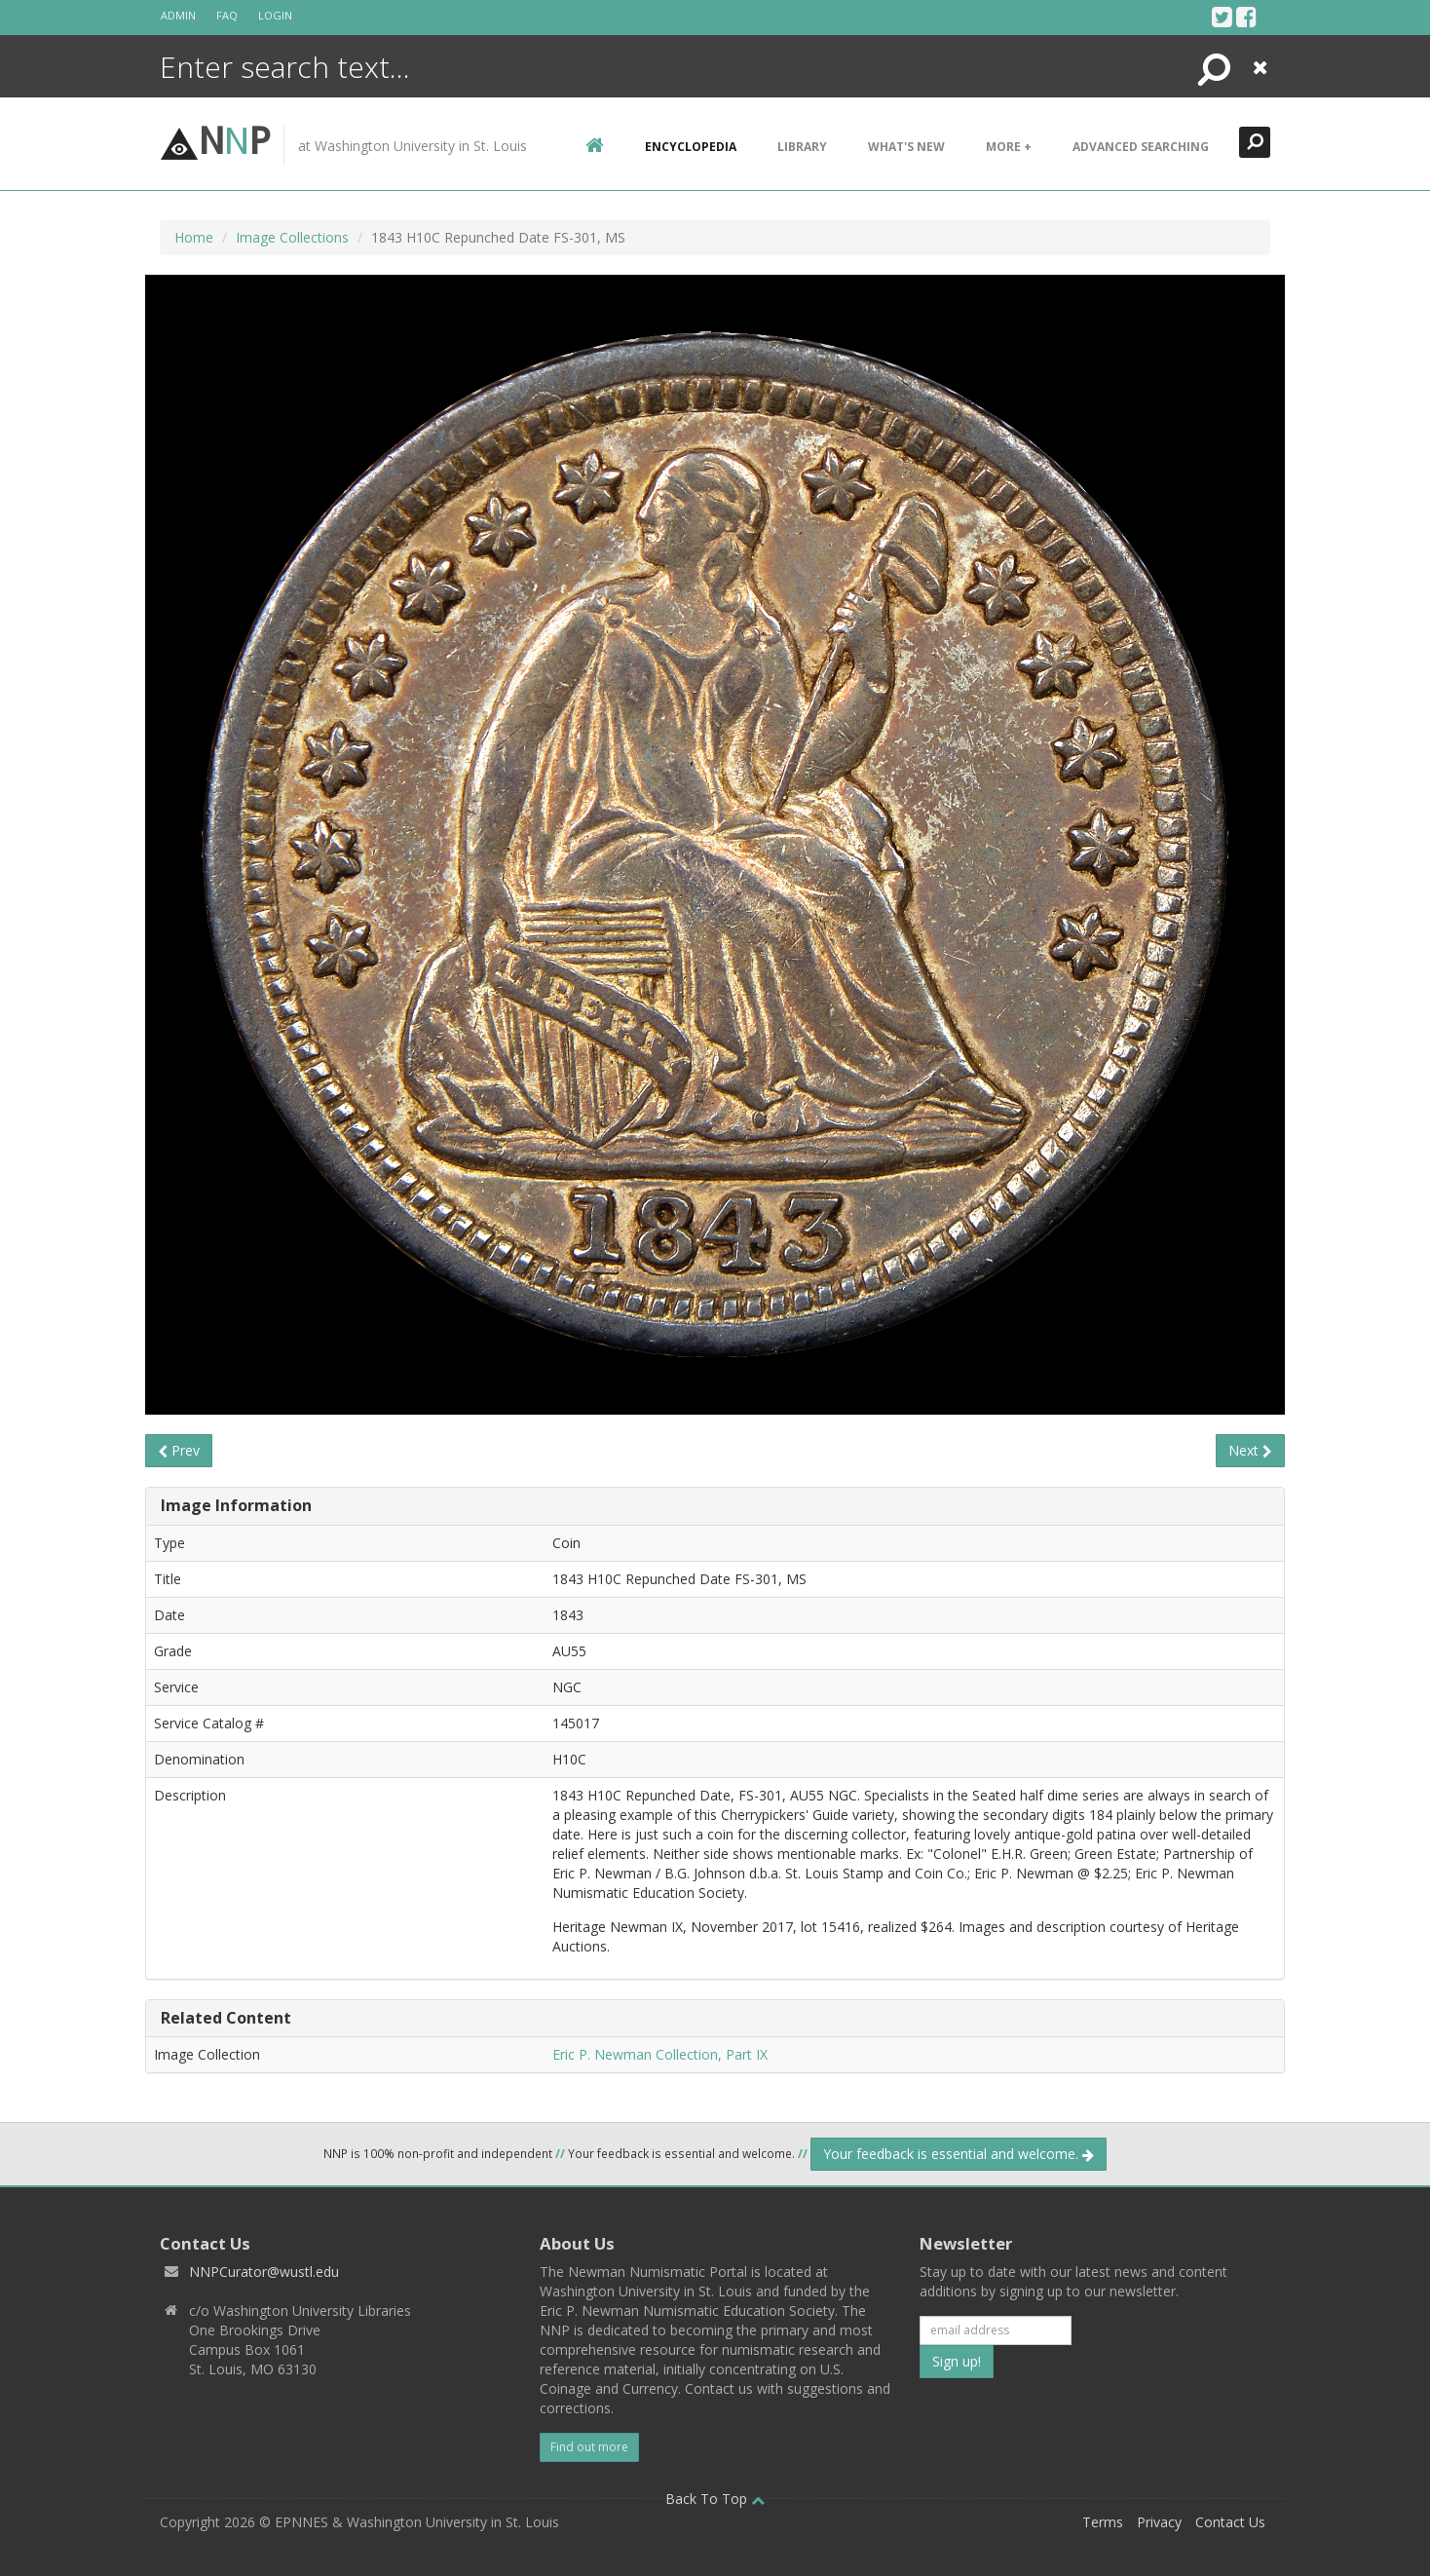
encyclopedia (690, 146)
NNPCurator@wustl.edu (264, 2271)
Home (193, 237)
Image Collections (292, 237)
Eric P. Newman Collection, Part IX (660, 2054)
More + (1009, 146)
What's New (906, 146)
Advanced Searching (1140, 146)
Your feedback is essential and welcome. (958, 2153)
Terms (1102, 2522)
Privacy (1159, 2522)
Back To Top (715, 2498)
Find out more (589, 2447)
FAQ (227, 15)
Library (802, 146)
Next (1250, 1450)
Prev (179, 1450)
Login (275, 15)
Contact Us (1230, 2522)
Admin (178, 15)
